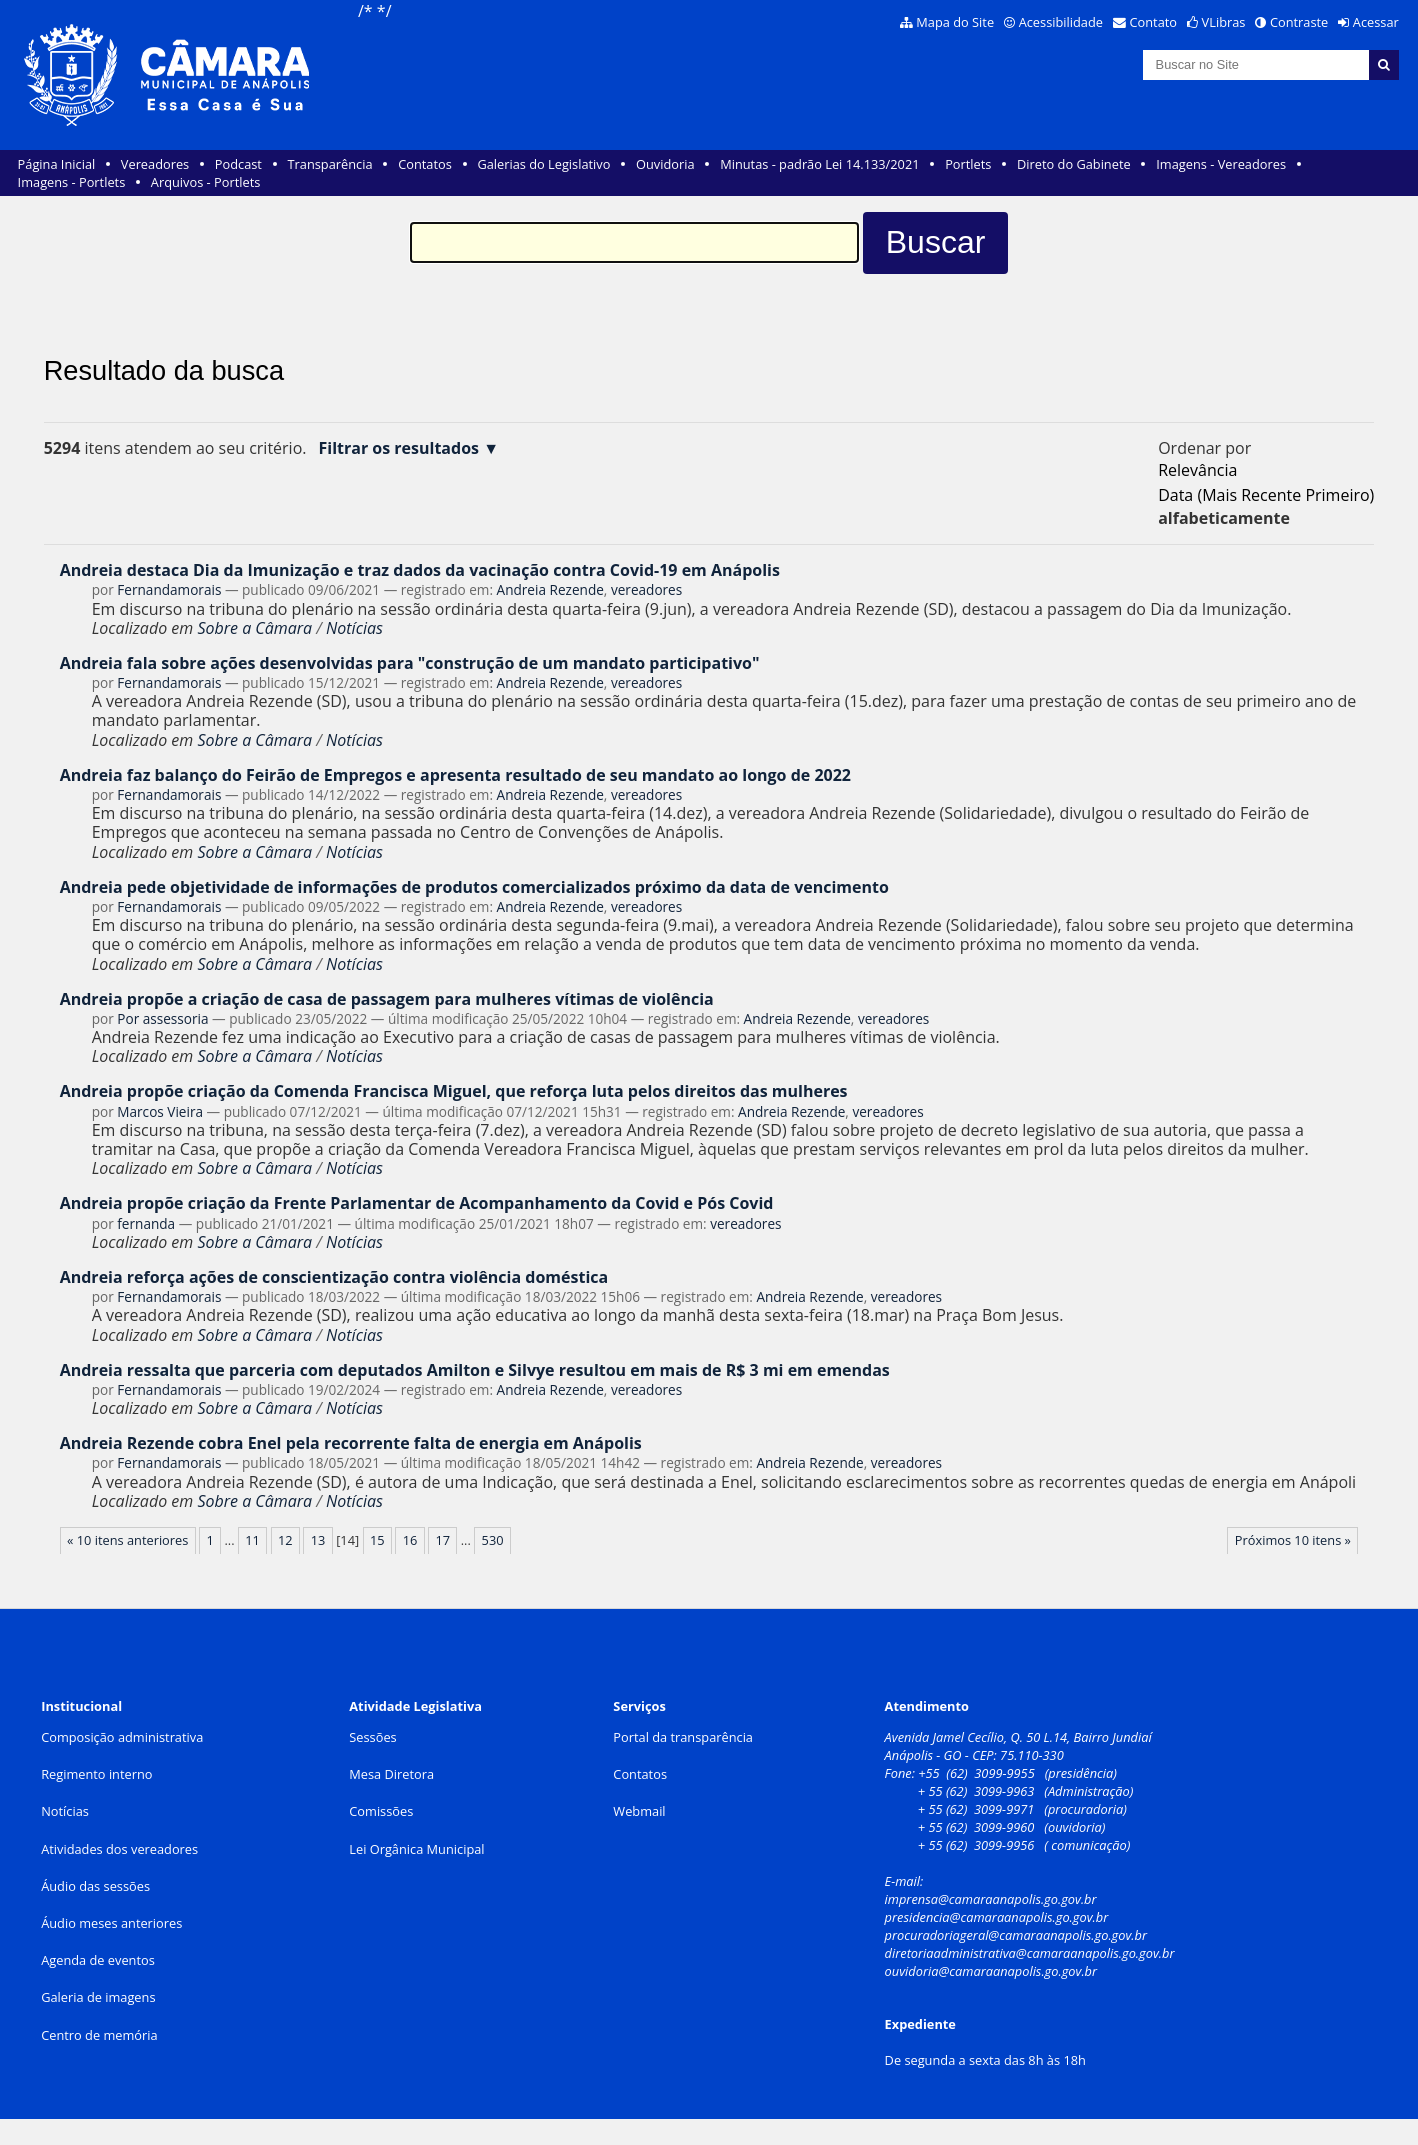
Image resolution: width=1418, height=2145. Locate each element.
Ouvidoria (665, 164)
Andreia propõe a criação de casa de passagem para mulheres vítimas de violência (387, 999)
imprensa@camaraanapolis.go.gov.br (991, 1899)
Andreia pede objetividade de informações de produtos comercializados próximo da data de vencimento (474, 887)
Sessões (372, 1737)
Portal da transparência (683, 1737)
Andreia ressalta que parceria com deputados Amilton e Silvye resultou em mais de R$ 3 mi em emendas (475, 1370)
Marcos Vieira (160, 1111)
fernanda (146, 1223)
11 (252, 1540)
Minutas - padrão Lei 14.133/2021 (819, 164)
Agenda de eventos (98, 1960)
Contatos (425, 164)
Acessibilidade (1061, 22)
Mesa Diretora (391, 1774)
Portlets (968, 164)
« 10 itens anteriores (127, 1540)
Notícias (354, 628)
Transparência (330, 164)
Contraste (1299, 22)
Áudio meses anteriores (111, 1923)
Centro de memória (99, 2035)
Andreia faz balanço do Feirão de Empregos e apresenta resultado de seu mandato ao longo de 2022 (455, 775)
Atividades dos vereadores (119, 1849)
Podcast (238, 164)
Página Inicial (57, 164)
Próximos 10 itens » (1293, 1540)
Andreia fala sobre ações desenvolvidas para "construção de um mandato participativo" (410, 663)
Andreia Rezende (550, 589)
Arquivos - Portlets (205, 182)
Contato (1154, 22)
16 (410, 1540)
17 (442, 1540)
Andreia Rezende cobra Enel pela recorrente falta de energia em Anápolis (351, 1443)
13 (318, 1540)
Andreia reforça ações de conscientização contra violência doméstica (334, 1277)
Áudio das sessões (95, 1886)
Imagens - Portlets (72, 182)
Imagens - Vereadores (1221, 164)
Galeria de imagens (98, 1997)
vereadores (646, 589)
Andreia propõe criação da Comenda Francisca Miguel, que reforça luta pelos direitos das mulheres (454, 1091)
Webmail (639, 1811)
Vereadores (155, 164)
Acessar (1376, 22)
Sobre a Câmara (254, 628)
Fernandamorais (169, 589)
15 (377, 1540)
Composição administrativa (122, 1737)
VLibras (1224, 22)
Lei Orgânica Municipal (416, 1849)
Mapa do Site (955, 22)
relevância (1197, 470)
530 (493, 1540)
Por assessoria (162, 1018)
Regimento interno (96, 1774)
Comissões (381, 1811)
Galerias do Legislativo (543, 164)
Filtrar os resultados (398, 448)
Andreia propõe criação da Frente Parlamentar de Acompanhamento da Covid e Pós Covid (417, 1203)
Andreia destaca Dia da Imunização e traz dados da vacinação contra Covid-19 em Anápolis (420, 570)
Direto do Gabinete (1074, 164)
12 (285, 1540)
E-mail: (906, 1881)
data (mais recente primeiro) (1266, 495)
